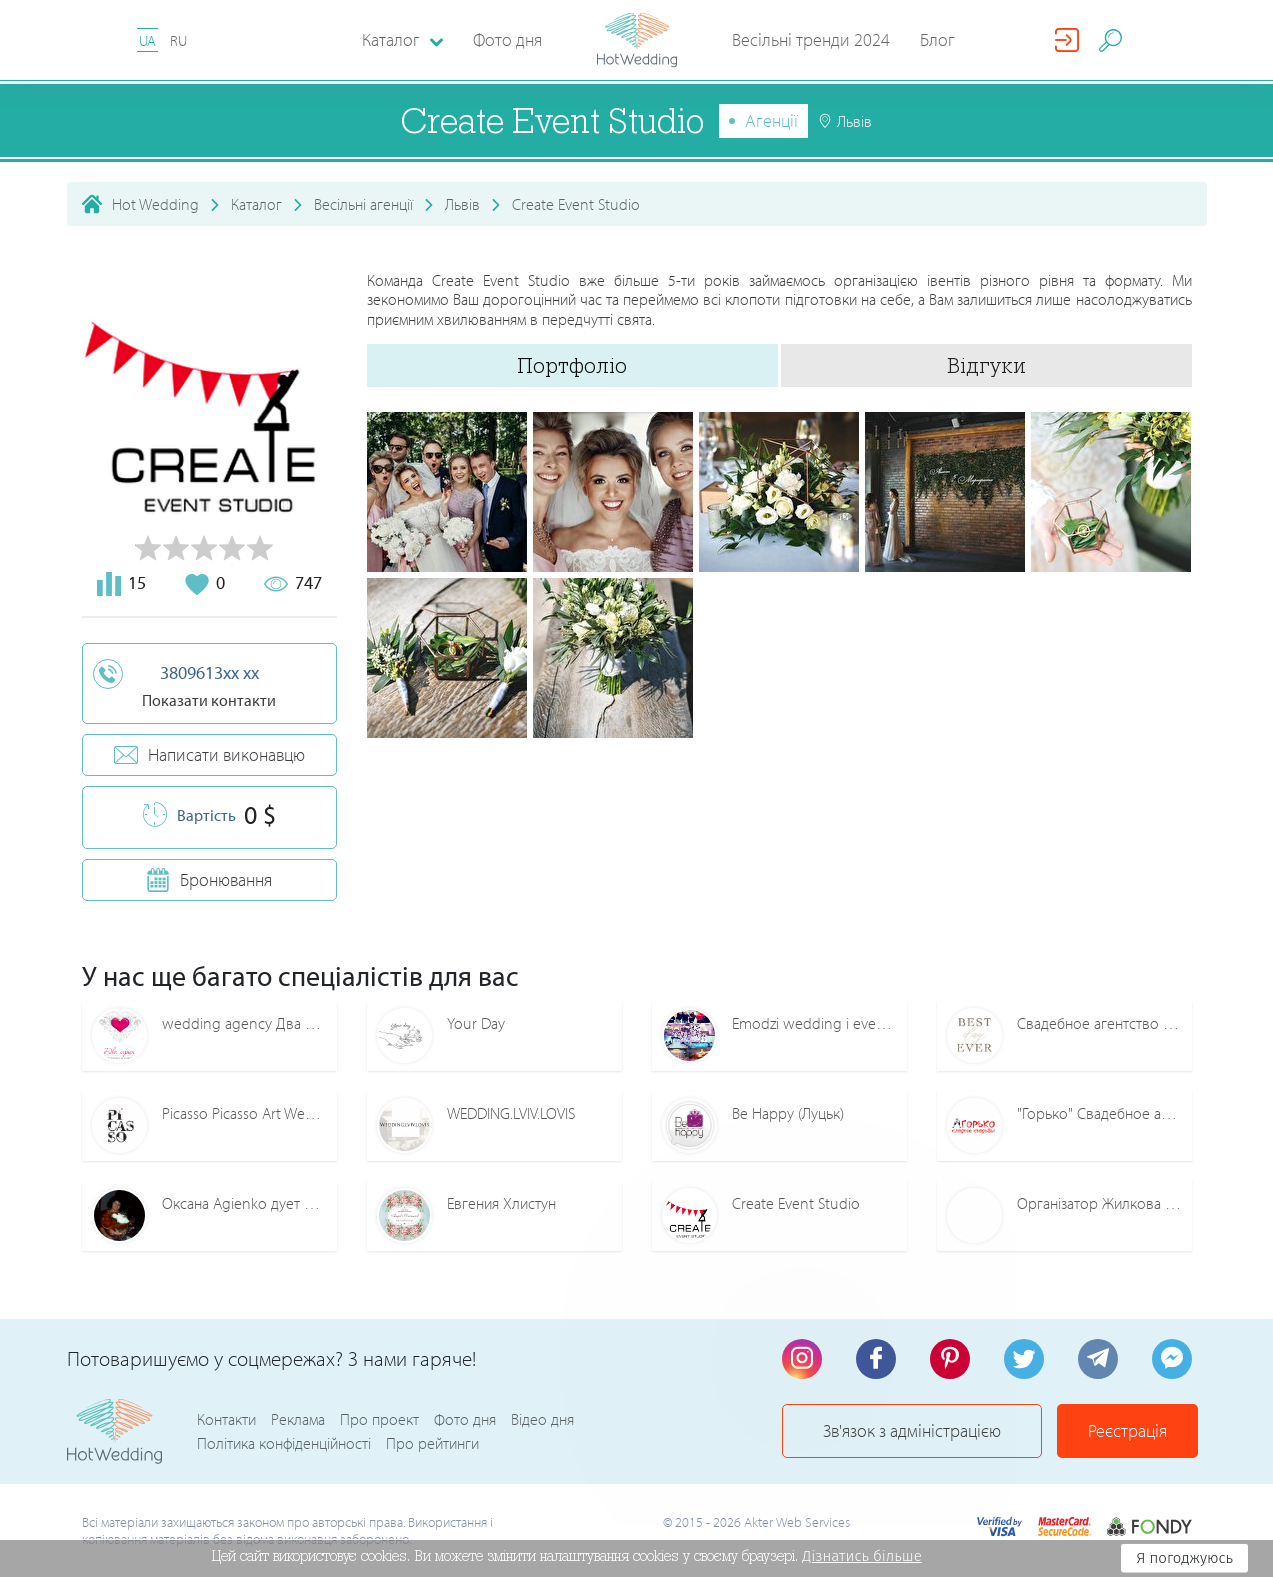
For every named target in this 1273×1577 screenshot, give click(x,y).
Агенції (771, 120)
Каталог (256, 204)
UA (147, 40)
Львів (462, 204)
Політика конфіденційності (284, 1443)
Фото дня (507, 39)
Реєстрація (1127, 1430)
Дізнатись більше (862, 1556)
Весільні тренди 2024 (811, 39)
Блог (937, 39)
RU (178, 40)
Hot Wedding (155, 204)
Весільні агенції (363, 204)
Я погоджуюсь (1184, 1558)
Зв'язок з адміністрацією (912, 1430)
